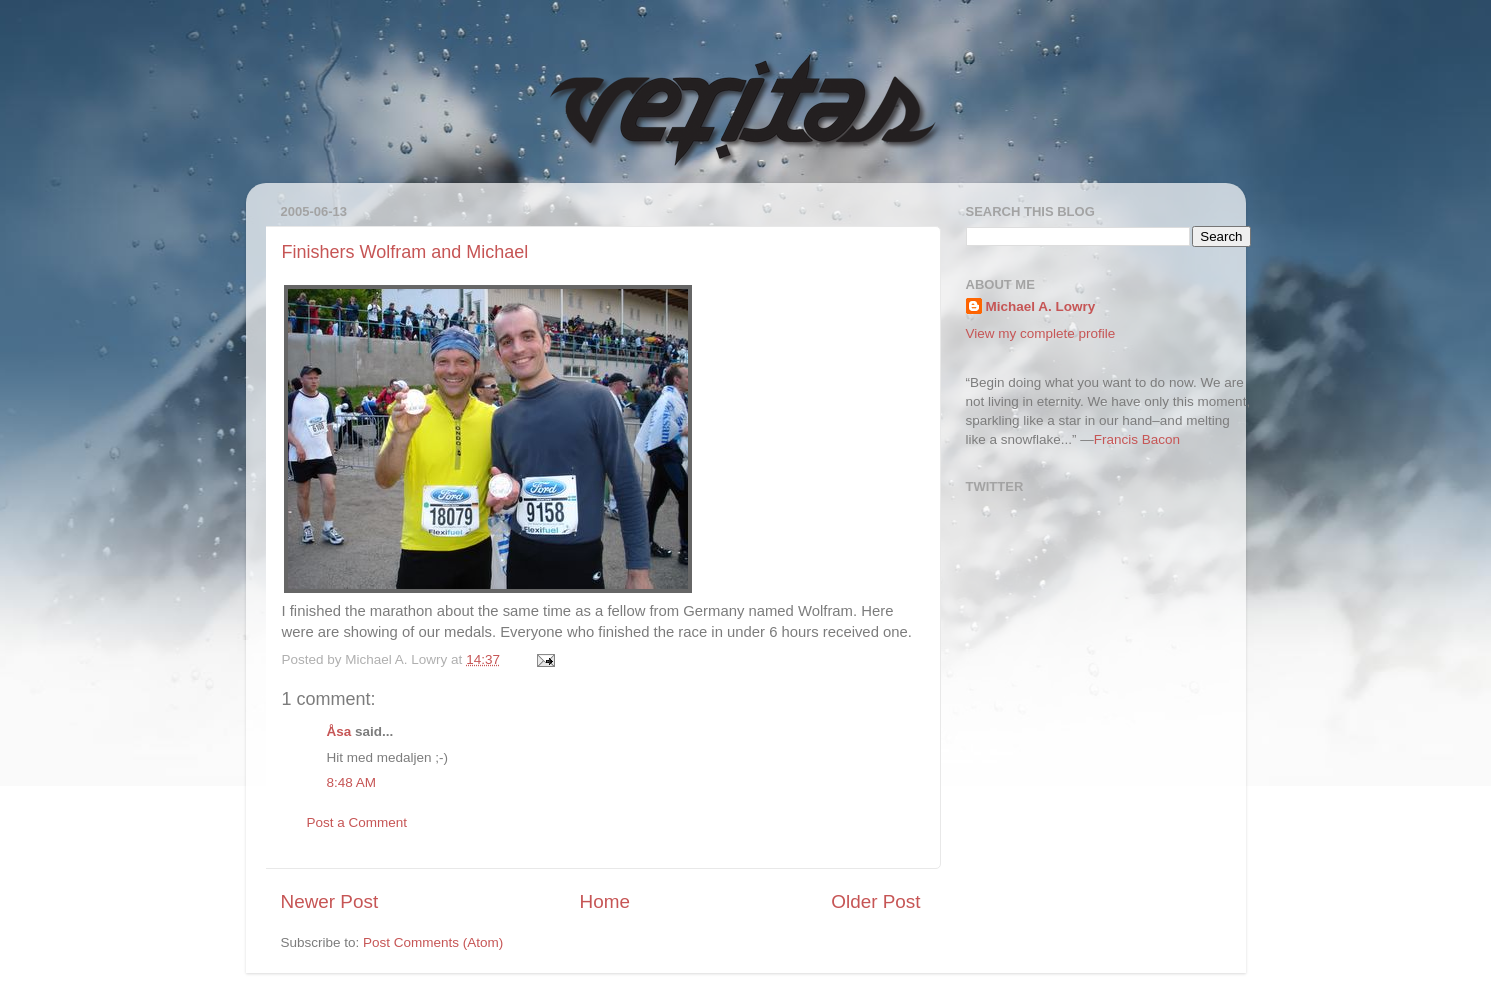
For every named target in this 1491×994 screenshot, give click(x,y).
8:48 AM (352, 782)
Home (605, 901)
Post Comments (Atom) (433, 942)
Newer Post (330, 901)
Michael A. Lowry (1041, 306)
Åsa (339, 731)
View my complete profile (1041, 333)
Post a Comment (357, 822)
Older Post (875, 901)
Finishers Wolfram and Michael (405, 252)
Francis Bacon (1137, 439)
